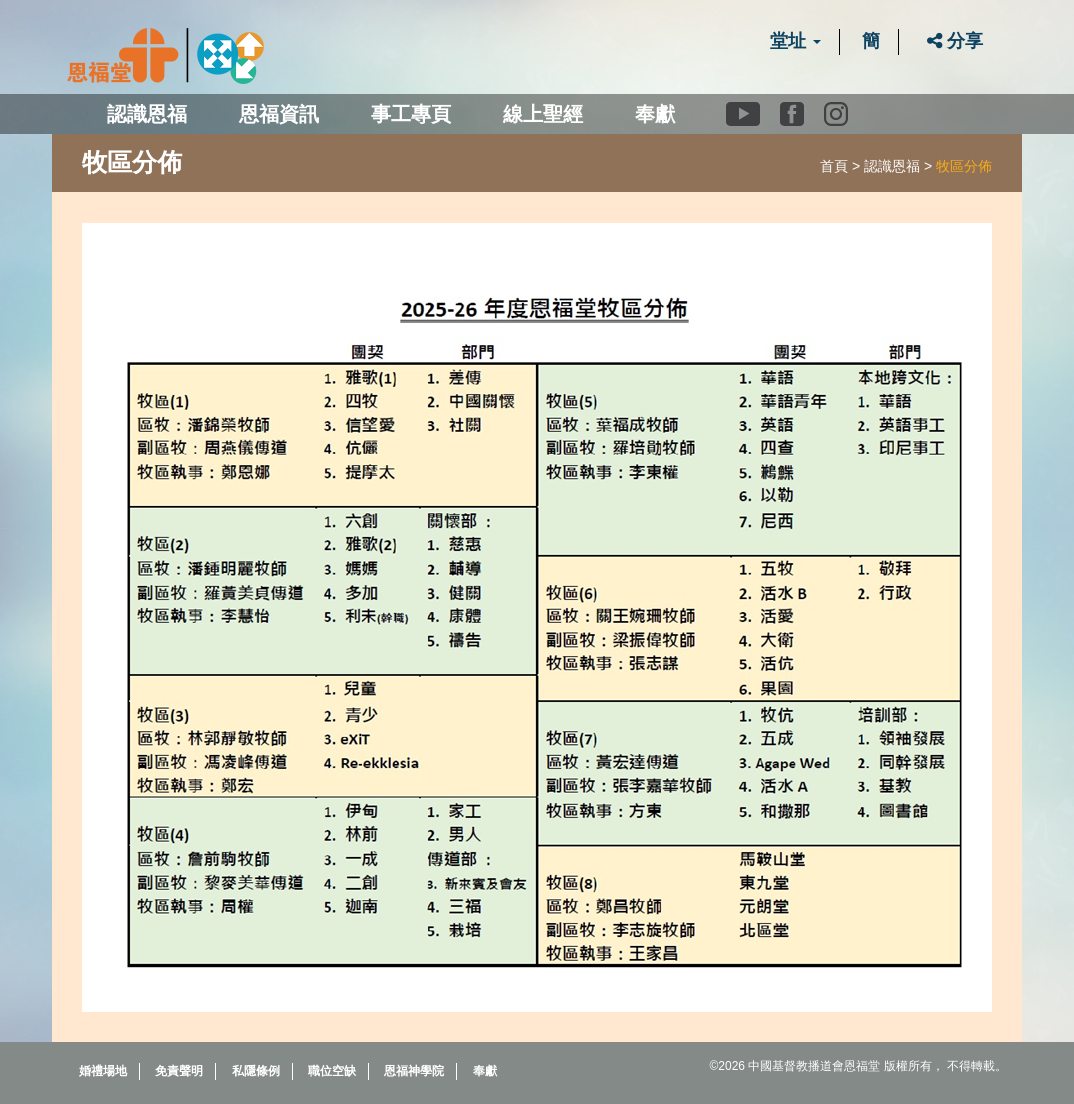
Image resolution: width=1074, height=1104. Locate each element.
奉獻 (655, 114)
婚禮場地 (103, 1071)
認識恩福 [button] (147, 114)
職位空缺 (332, 1071)
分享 (955, 41)
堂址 (795, 41)
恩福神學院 (414, 1071)
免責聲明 (179, 1071)
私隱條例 (256, 1071)
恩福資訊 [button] (279, 114)
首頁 (834, 166)
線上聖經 (543, 114)
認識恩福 (892, 166)
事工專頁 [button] (411, 114)
